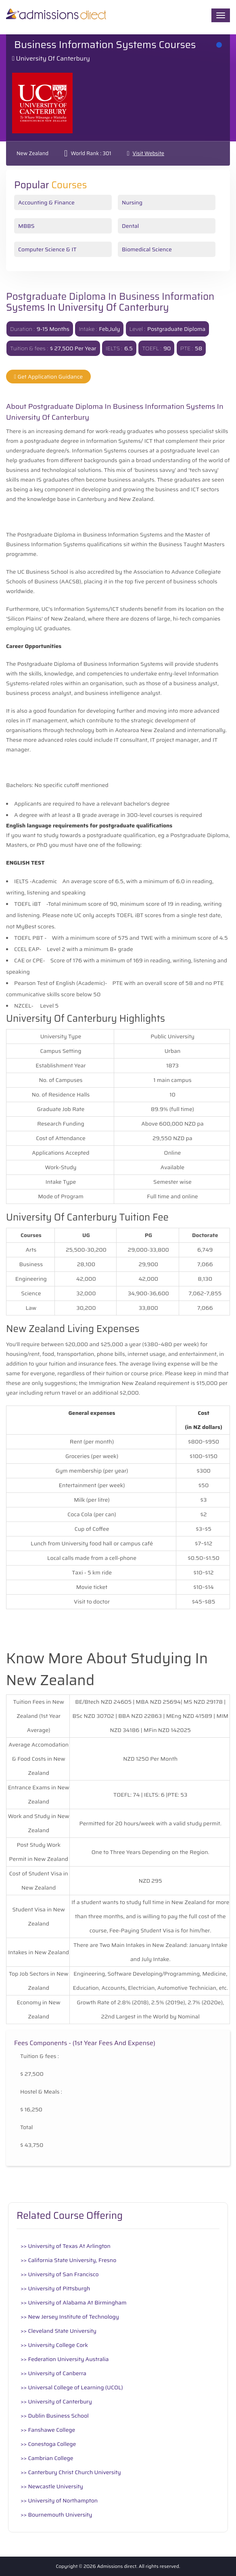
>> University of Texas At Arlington (66, 2245)
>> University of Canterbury (56, 2401)
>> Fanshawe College (48, 2429)
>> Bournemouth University (56, 2514)
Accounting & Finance (46, 202)
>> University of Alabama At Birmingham (74, 2302)
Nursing (132, 202)
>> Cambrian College (47, 2458)
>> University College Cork (54, 2344)
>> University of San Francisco (60, 2274)
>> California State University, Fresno (68, 2260)
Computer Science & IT (47, 249)
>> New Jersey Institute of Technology (70, 2316)
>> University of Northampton (59, 2500)
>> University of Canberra (53, 2373)
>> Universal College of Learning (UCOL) (72, 2387)
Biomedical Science (147, 249)
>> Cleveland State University (58, 2330)
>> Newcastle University (52, 2486)
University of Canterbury (53, 58)
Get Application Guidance (48, 376)
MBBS (26, 225)
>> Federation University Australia (65, 2359)
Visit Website (148, 153)
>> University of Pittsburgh (55, 2288)
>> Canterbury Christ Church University (71, 2472)
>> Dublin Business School (55, 2415)
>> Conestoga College (48, 2443)
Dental (130, 225)
